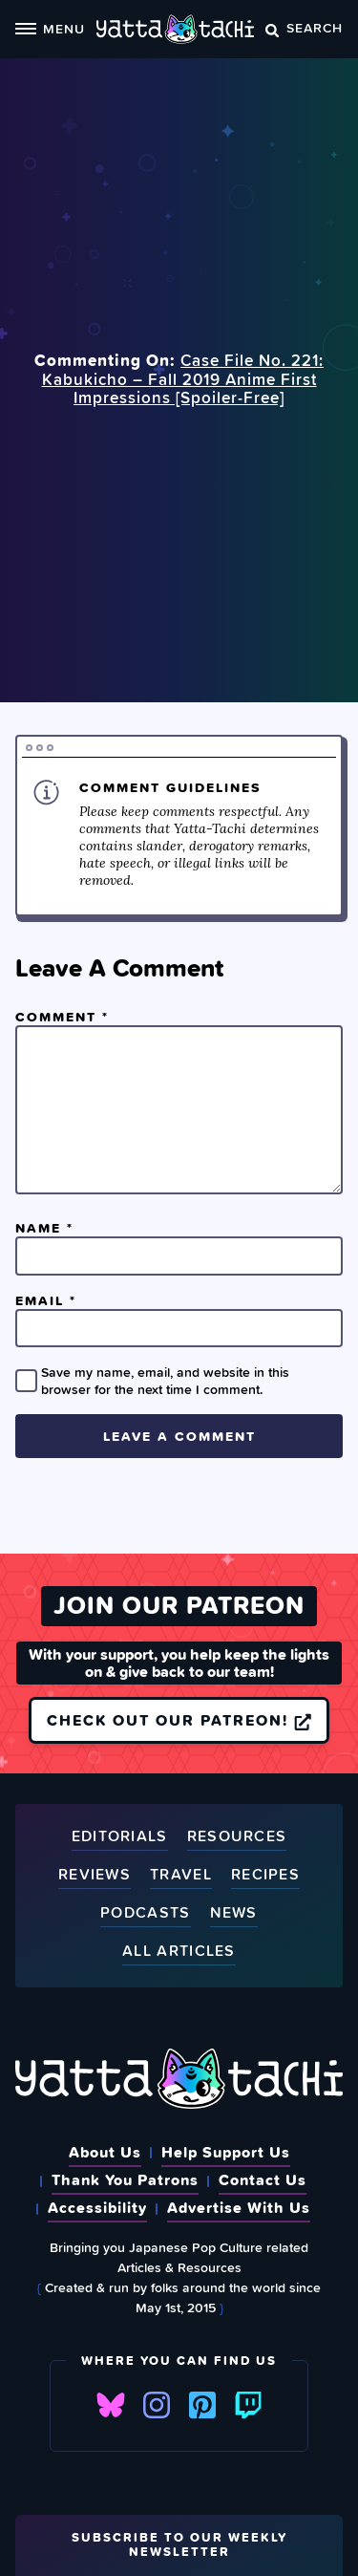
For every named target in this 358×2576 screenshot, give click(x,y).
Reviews (94, 1875)
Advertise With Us (238, 2207)
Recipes (265, 1875)
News (234, 1913)
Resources (237, 1837)
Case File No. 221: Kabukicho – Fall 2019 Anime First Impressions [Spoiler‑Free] (183, 379)
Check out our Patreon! (179, 1719)
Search (304, 27)
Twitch (248, 2405)
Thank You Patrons (125, 2179)
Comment (62, 1016)
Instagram (156, 2405)
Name (44, 1227)
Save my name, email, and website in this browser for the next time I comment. (165, 1380)
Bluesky (110, 2405)
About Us (105, 2151)
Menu (50, 28)
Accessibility (97, 2207)
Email (45, 1300)
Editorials (120, 1837)
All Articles (179, 1952)
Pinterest (202, 2405)
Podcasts (145, 1913)
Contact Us (262, 2179)
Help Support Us (225, 2151)
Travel (181, 1875)
